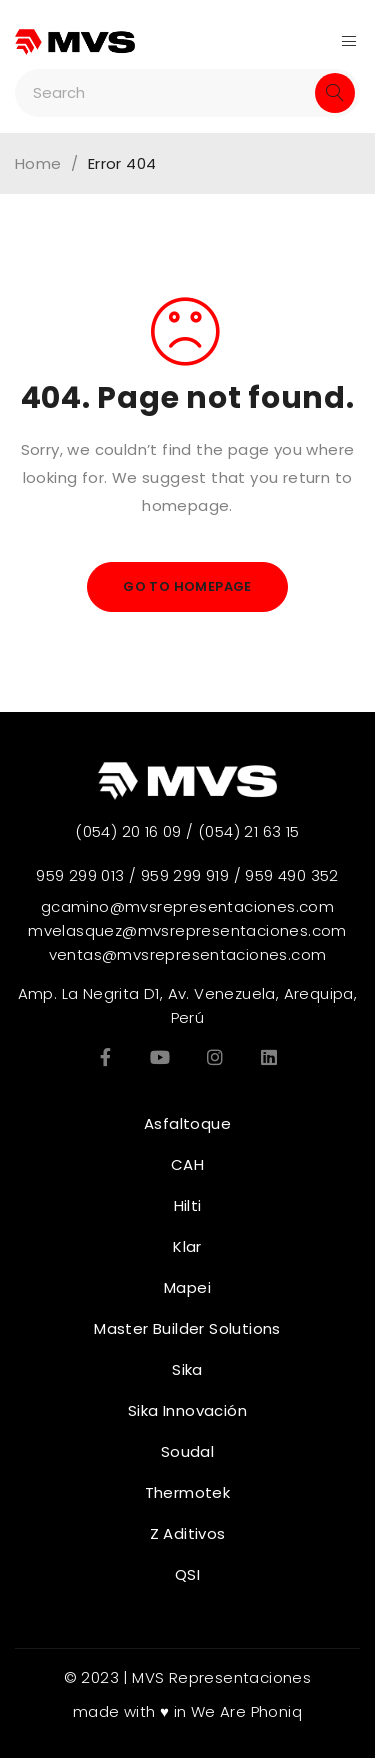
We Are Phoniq (246, 1711)
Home (38, 164)
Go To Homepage (187, 586)
